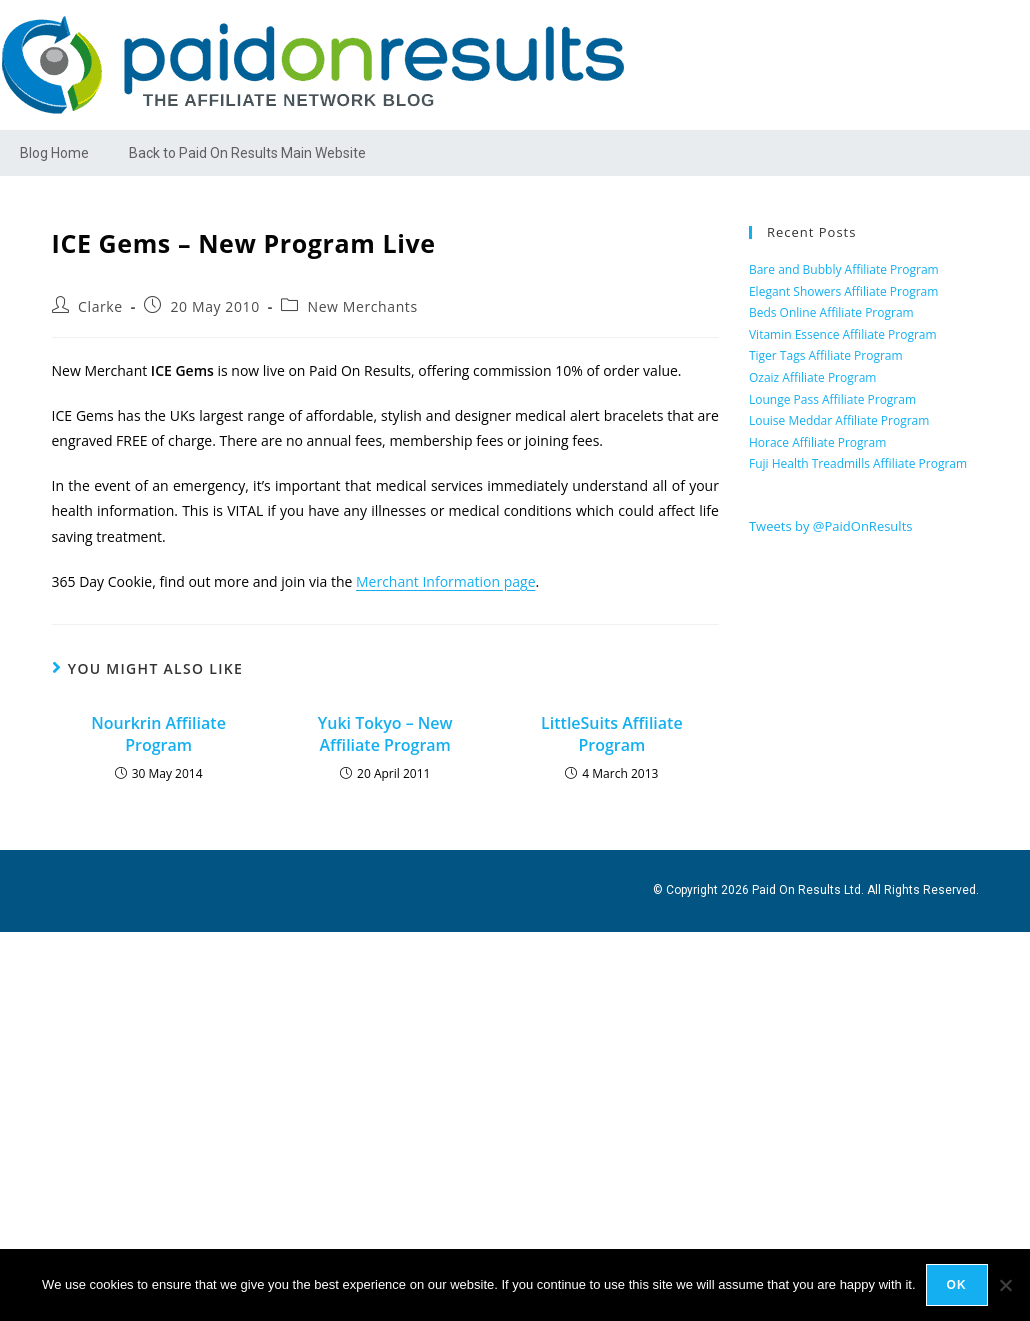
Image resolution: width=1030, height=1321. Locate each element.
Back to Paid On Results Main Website (247, 153)
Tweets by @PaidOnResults (831, 526)
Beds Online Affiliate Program (831, 312)
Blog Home (54, 153)
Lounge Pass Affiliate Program (832, 399)
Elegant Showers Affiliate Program (843, 291)
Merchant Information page (446, 581)
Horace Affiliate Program (817, 442)
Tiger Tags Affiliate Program (826, 355)
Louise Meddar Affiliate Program (839, 420)
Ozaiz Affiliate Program (812, 377)
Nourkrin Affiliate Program (158, 734)
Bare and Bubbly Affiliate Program (844, 269)
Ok (957, 1285)
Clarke (100, 306)
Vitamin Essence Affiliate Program (843, 334)
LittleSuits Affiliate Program (612, 734)
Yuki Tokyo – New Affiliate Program (385, 734)
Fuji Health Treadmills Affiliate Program (858, 463)
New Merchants (363, 306)
